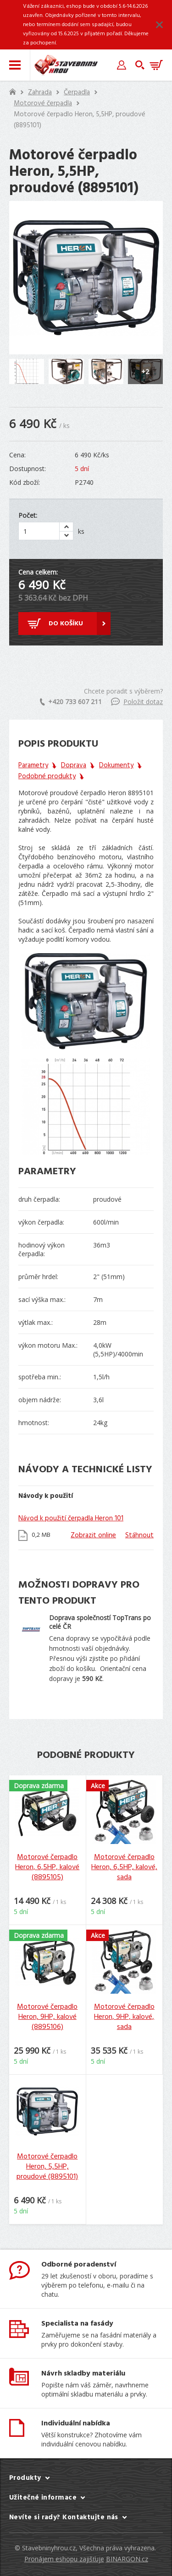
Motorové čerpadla (43, 103)
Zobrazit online (93, 1535)
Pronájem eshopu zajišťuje (64, 2558)
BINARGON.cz (127, 2558)
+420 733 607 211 (71, 701)
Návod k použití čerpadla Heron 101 (70, 1518)
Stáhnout (139, 1535)
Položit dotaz (137, 701)
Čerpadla (77, 92)
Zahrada (40, 92)
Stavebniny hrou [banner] (66, 65)
